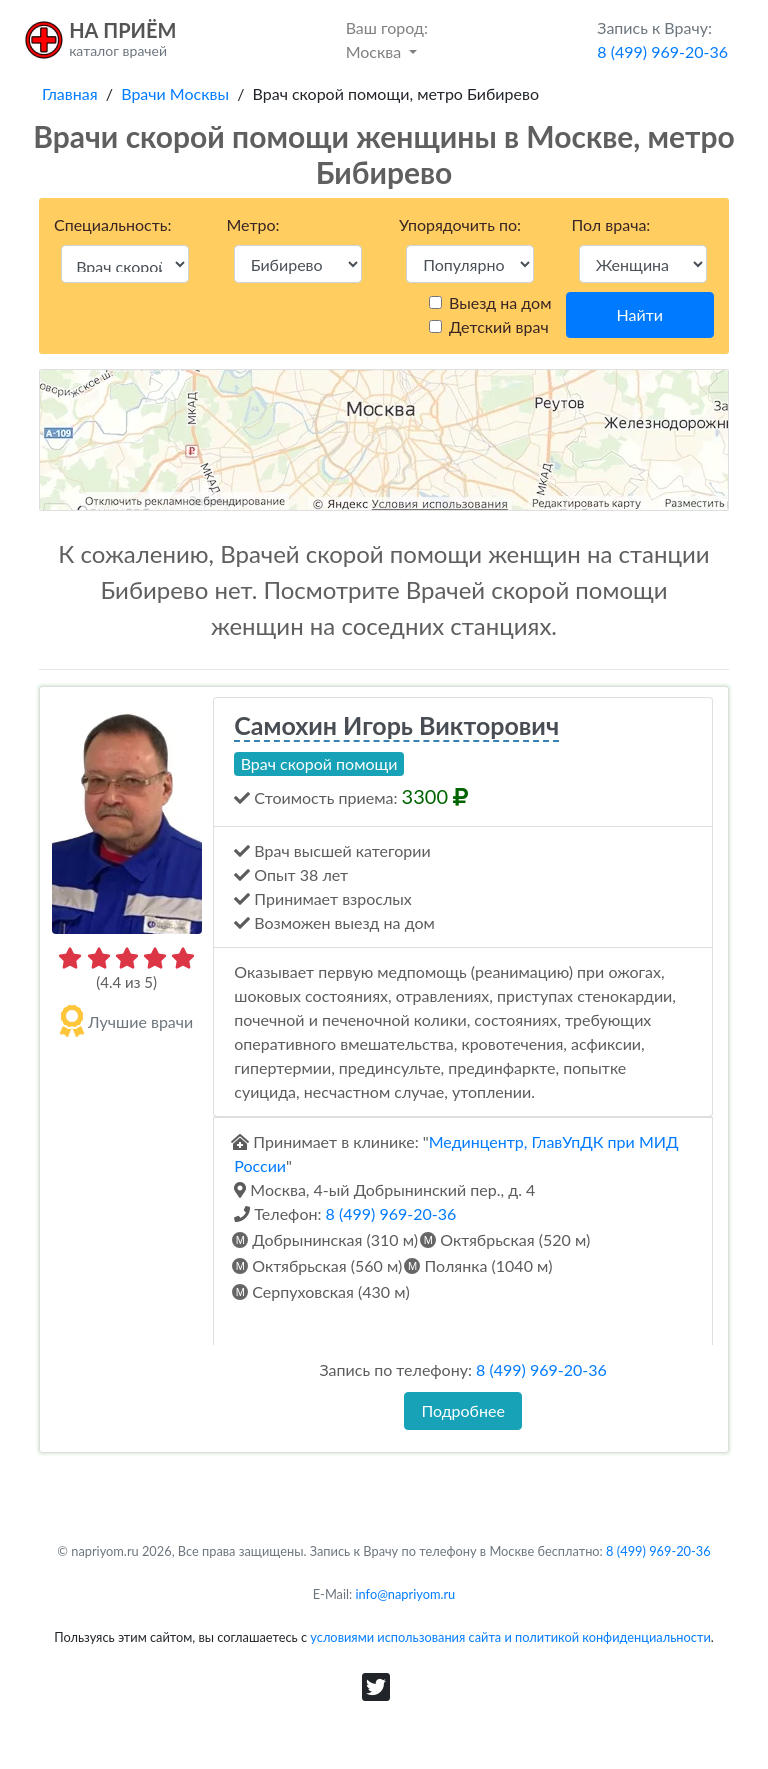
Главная (70, 93)
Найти (640, 314)
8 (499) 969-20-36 (391, 1213)
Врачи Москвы (175, 93)
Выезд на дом (500, 302)
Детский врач (499, 326)
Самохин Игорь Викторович (396, 725)
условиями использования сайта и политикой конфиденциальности (510, 1637)
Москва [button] (387, 38)
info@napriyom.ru (406, 1594)
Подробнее (462, 1410)
